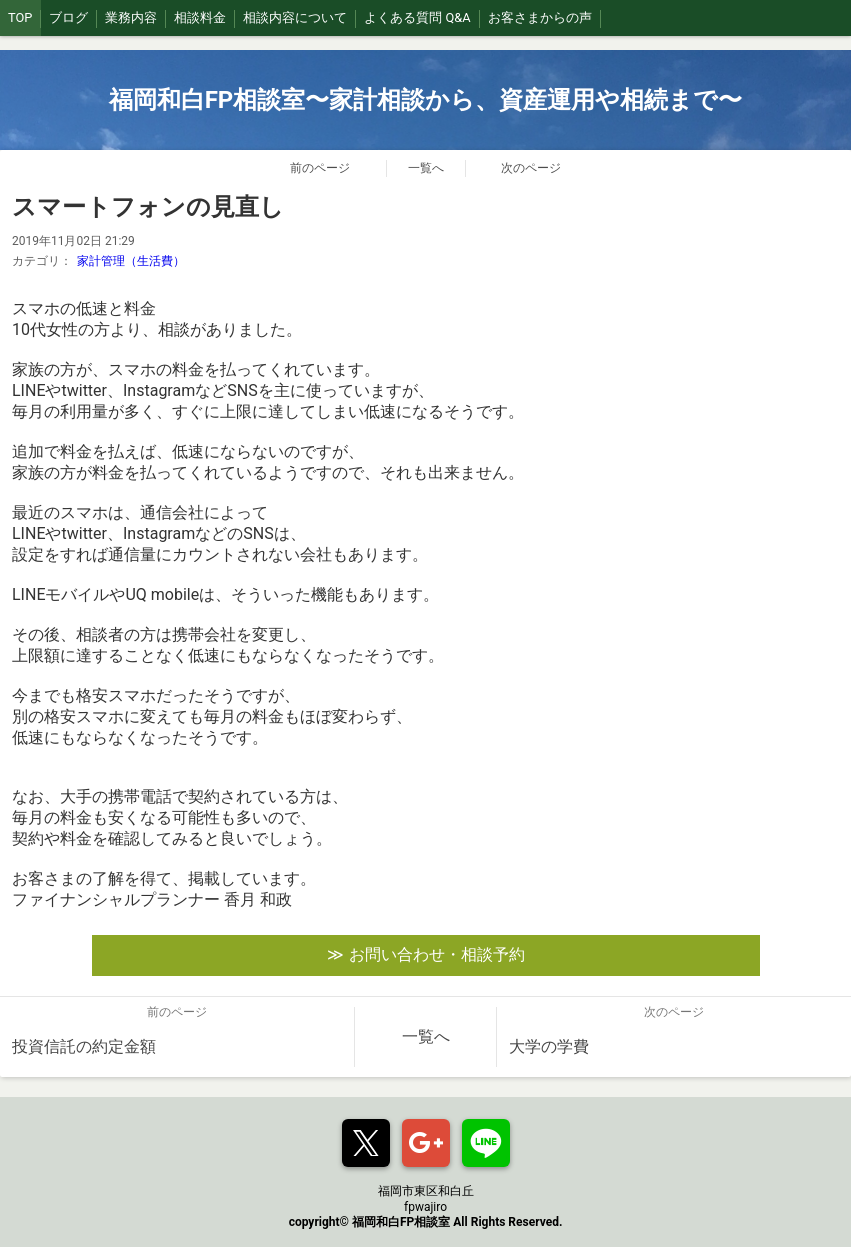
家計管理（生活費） (131, 261)
